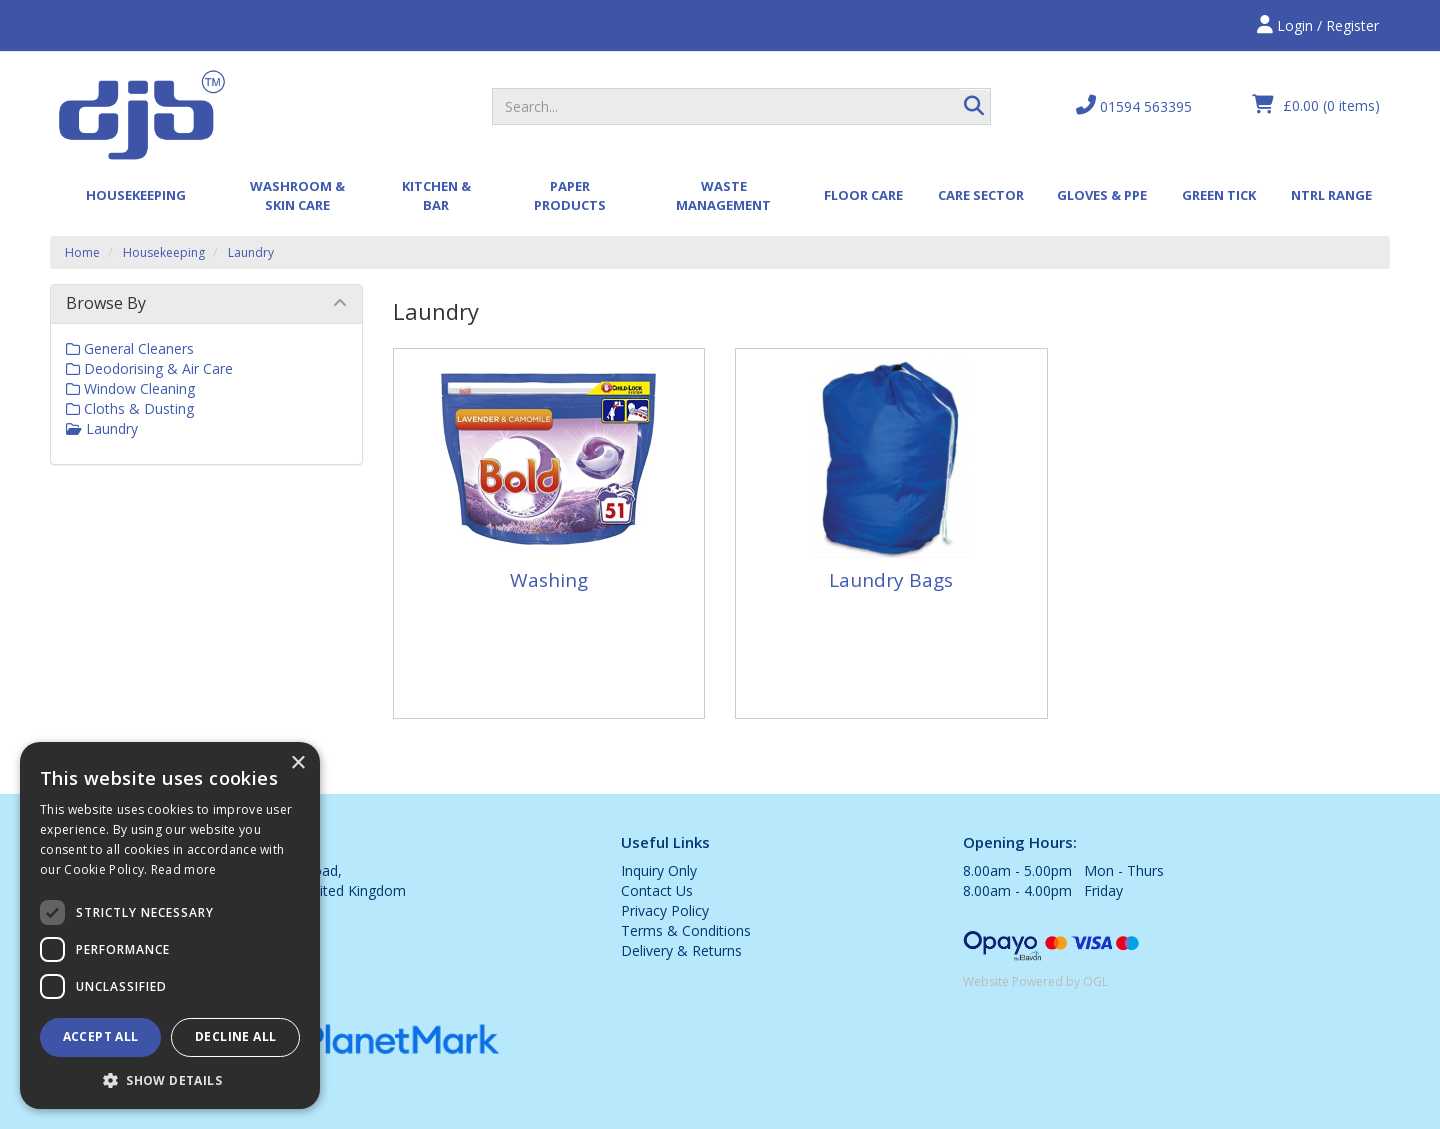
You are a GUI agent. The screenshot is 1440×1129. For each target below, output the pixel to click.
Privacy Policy (665, 910)
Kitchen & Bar (436, 195)
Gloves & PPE (1102, 195)
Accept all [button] (101, 1036)
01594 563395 (1134, 105)
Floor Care (863, 195)
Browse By (106, 303)
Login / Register (1318, 25)
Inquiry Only (659, 870)
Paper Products (570, 195)
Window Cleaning (130, 388)
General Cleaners (130, 348)
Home (82, 252)
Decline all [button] (235, 1036)
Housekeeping (136, 195)
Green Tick (1219, 195)
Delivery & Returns (681, 950)
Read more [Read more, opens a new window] (184, 869)
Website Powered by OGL (1035, 981)
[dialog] (170, 925)
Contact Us (657, 890)
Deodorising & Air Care (149, 368)
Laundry (251, 252)
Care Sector (981, 195)
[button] (170, 1079)
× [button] (297, 763)
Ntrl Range (1331, 195)
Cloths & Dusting (130, 408)
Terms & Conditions (686, 930)
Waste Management (723, 195)
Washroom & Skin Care (297, 195)
